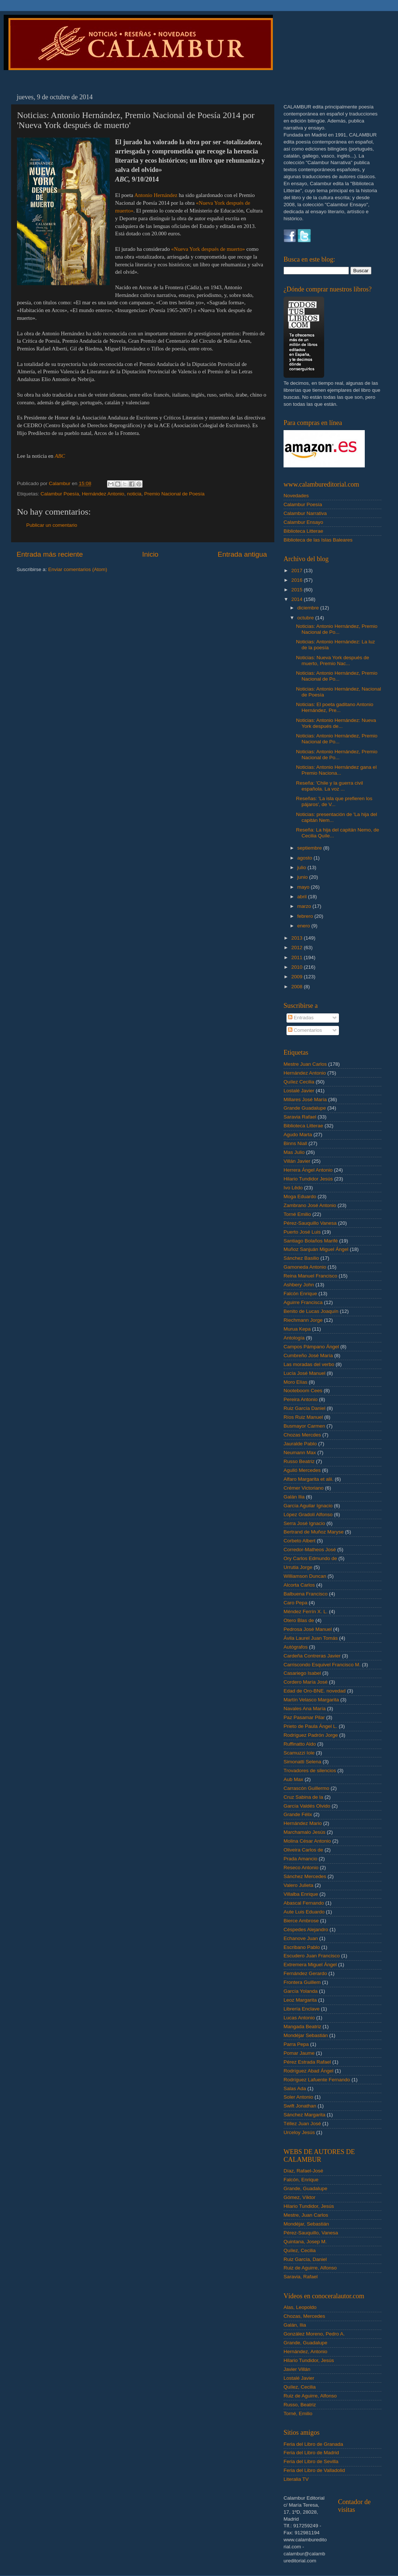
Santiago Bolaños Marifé (311, 1241)
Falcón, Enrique (301, 2179)
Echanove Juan (301, 1938)
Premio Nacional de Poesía (174, 494)
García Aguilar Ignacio (308, 1505)
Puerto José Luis (302, 1232)
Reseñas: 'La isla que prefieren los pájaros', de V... (334, 801)
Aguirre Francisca (303, 1302)
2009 (297, 976)
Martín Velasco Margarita (311, 1699)
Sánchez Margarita (304, 2114)
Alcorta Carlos (299, 1585)
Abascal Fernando (304, 1903)
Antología (294, 1338)
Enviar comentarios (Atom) (77, 569)
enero (304, 926)
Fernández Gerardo (305, 1973)
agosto (305, 858)
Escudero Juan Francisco (312, 1955)
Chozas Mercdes (302, 1435)
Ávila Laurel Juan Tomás (311, 1638)
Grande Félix (298, 1814)
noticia (134, 494)
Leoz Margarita (300, 2000)
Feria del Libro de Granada (313, 2444)
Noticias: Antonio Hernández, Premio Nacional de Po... (337, 629)
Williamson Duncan (305, 1576)
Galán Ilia (294, 1497)
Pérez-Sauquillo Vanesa (310, 1223)
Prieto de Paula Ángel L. (310, 1726)
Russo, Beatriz (300, 2404)
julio (302, 867)
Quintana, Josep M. (305, 2241)
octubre (306, 617)
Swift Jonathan (300, 2106)
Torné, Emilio (298, 2413)
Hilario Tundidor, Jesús (309, 2206)
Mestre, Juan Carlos (306, 2215)
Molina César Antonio (307, 1841)
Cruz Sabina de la (303, 1797)
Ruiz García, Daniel (305, 2259)
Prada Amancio (301, 1858)
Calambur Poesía (60, 494)
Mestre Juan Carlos (305, 1064)
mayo (304, 887)
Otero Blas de (299, 1620)
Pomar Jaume (299, 2053)
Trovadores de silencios (310, 1770)
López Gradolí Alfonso (308, 1514)
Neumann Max (300, 1452)
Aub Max (293, 1779)
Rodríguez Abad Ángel (308, 2071)
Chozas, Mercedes (304, 2316)
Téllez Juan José (302, 2123)
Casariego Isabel (302, 1673)
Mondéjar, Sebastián (306, 2224)
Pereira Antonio (301, 1399)
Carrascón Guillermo (306, 1788)
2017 (297, 570)
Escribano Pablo (302, 1947)
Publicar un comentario (51, 525)
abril (302, 896)
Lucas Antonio (299, 2017)
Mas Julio (294, 1152)
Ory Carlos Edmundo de (310, 1558)
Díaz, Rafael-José (303, 2171)
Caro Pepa (296, 1602)
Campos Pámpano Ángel (311, 1346)
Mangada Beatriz (302, 2026)
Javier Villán (297, 2369)
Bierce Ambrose (301, 1920)
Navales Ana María (305, 1708)
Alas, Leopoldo (300, 2307)
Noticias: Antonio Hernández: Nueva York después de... (336, 723)
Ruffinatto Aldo (300, 1744)
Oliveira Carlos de (303, 1850)
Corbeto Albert (299, 1540)
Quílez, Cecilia (300, 2250)
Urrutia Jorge (298, 1567)
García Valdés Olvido (307, 1806)
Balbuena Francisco (305, 1594)
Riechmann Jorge (303, 1320)
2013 (297, 938)
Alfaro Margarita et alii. (308, 1479)
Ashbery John (299, 1284)
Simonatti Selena (302, 1761)
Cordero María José (305, 1682)
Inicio (150, 554)
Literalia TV (296, 2479)
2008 (297, 986)
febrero (306, 916)
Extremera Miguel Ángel (310, 1964)
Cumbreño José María (308, 1355)
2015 (297, 589)
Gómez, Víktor (299, 2197)
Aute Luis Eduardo (304, 1912)
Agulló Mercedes (302, 1470)
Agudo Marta (298, 1134)
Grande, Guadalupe (305, 2188)
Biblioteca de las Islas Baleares (318, 540)
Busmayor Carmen (304, 1426)
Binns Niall (295, 1143)
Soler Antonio (298, 2097)
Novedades (296, 495)
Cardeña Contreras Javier (312, 1656)
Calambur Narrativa (305, 513)
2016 (297, 580)
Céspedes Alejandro (306, 1929)
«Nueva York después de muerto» (208, 249)
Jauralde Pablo (300, 1443)
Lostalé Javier (299, 1090)
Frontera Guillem (302, 1982)
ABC (60, 456)
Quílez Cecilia (299, 1082)
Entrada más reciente (50, 554)
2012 (297, 947)
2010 (297, 967)
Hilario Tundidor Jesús (308, 1179)
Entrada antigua (242, 554)
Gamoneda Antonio (305, 1267)
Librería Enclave (302, 2009)
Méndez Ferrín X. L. (305, 1611)
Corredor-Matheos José (310, 1549)
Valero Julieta (298, 1885)
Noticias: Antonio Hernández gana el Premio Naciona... (336, 770)
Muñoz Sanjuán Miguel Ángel (316, 1249)
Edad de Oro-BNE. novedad (315, 1691)
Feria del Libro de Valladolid (314, 2470)
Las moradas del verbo (309, 1364)
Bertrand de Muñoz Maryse (314, 1532)
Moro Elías (296, 1382)
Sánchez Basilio (301, 1258)
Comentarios (305, 1030)
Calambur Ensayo (303, 522)
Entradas (301, 1017)
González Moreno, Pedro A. (314, 2334)
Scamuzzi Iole (299, 1753)
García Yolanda (301, 1991)
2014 (297, 599)
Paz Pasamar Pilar (304, 1717)
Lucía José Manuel (304, 1373)
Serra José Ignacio (304, 1523)
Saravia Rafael (300, 1117)
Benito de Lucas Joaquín (311, 1311)
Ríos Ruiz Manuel (303, 1417)
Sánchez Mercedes (305, 1876)
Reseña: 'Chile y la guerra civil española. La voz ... (329, 786)
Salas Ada (295, 2088)
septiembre (310, 848)
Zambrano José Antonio (310, 1205)
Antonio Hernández (156, 195)
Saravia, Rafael (301, 2276)
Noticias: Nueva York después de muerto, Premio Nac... (332, 660)
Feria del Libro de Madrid (311, 2452)
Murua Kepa (297, 1329)
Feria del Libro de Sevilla (311, 2461)
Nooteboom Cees (303, 1390)
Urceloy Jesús (299, 2132)
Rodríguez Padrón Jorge (311, 1735)
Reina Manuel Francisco (310, 1276)
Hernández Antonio (103, 494)
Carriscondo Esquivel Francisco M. (322, 1664)
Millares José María (305, 1099)
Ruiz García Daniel (304, 1408)
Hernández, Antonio (305, 2351)
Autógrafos (296, 1647)
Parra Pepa (296, 2044)
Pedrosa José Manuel (308, 1629)
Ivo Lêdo (293, 1187)
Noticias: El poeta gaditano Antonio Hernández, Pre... (334, 707)
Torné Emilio (297, 1214)
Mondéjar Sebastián (306, 2035)
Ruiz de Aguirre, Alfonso (310, 2268)
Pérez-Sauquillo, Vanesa (311, 2233)
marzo (304, 906)
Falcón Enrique (300, 1293)
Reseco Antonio (301, 1867)
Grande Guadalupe (305, 1108)
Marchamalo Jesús (304, 1832)
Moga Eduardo (300, 1196)
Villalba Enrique (301, 1894)
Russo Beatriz (299, 1461)
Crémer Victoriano (304, 1488)
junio (303, 877)
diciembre (308, 608)
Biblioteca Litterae (303, 531)
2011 (297, 957)
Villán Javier (297, 1161)
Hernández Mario (303, 1823)
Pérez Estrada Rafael (307, 2062)
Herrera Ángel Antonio (308, 1170)
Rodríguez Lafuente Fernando (317, 2079)
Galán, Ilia (295, 2325)
